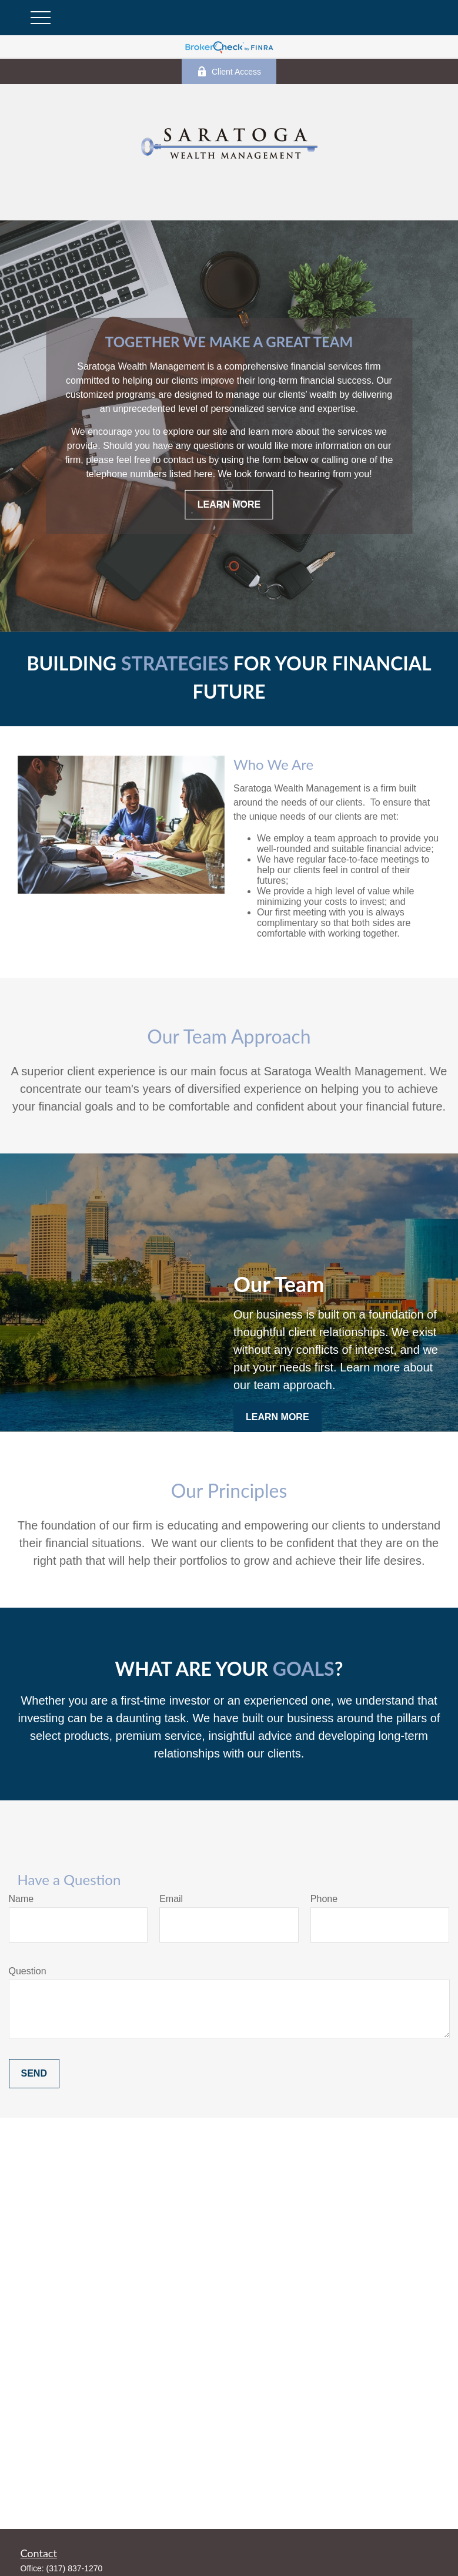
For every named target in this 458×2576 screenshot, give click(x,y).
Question (27, 1971)
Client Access (229, 71)
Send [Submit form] (34, 2073)
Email (171, 1899)
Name (21, 1899)
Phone (323, 1899)
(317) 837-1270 (74, 2568)
